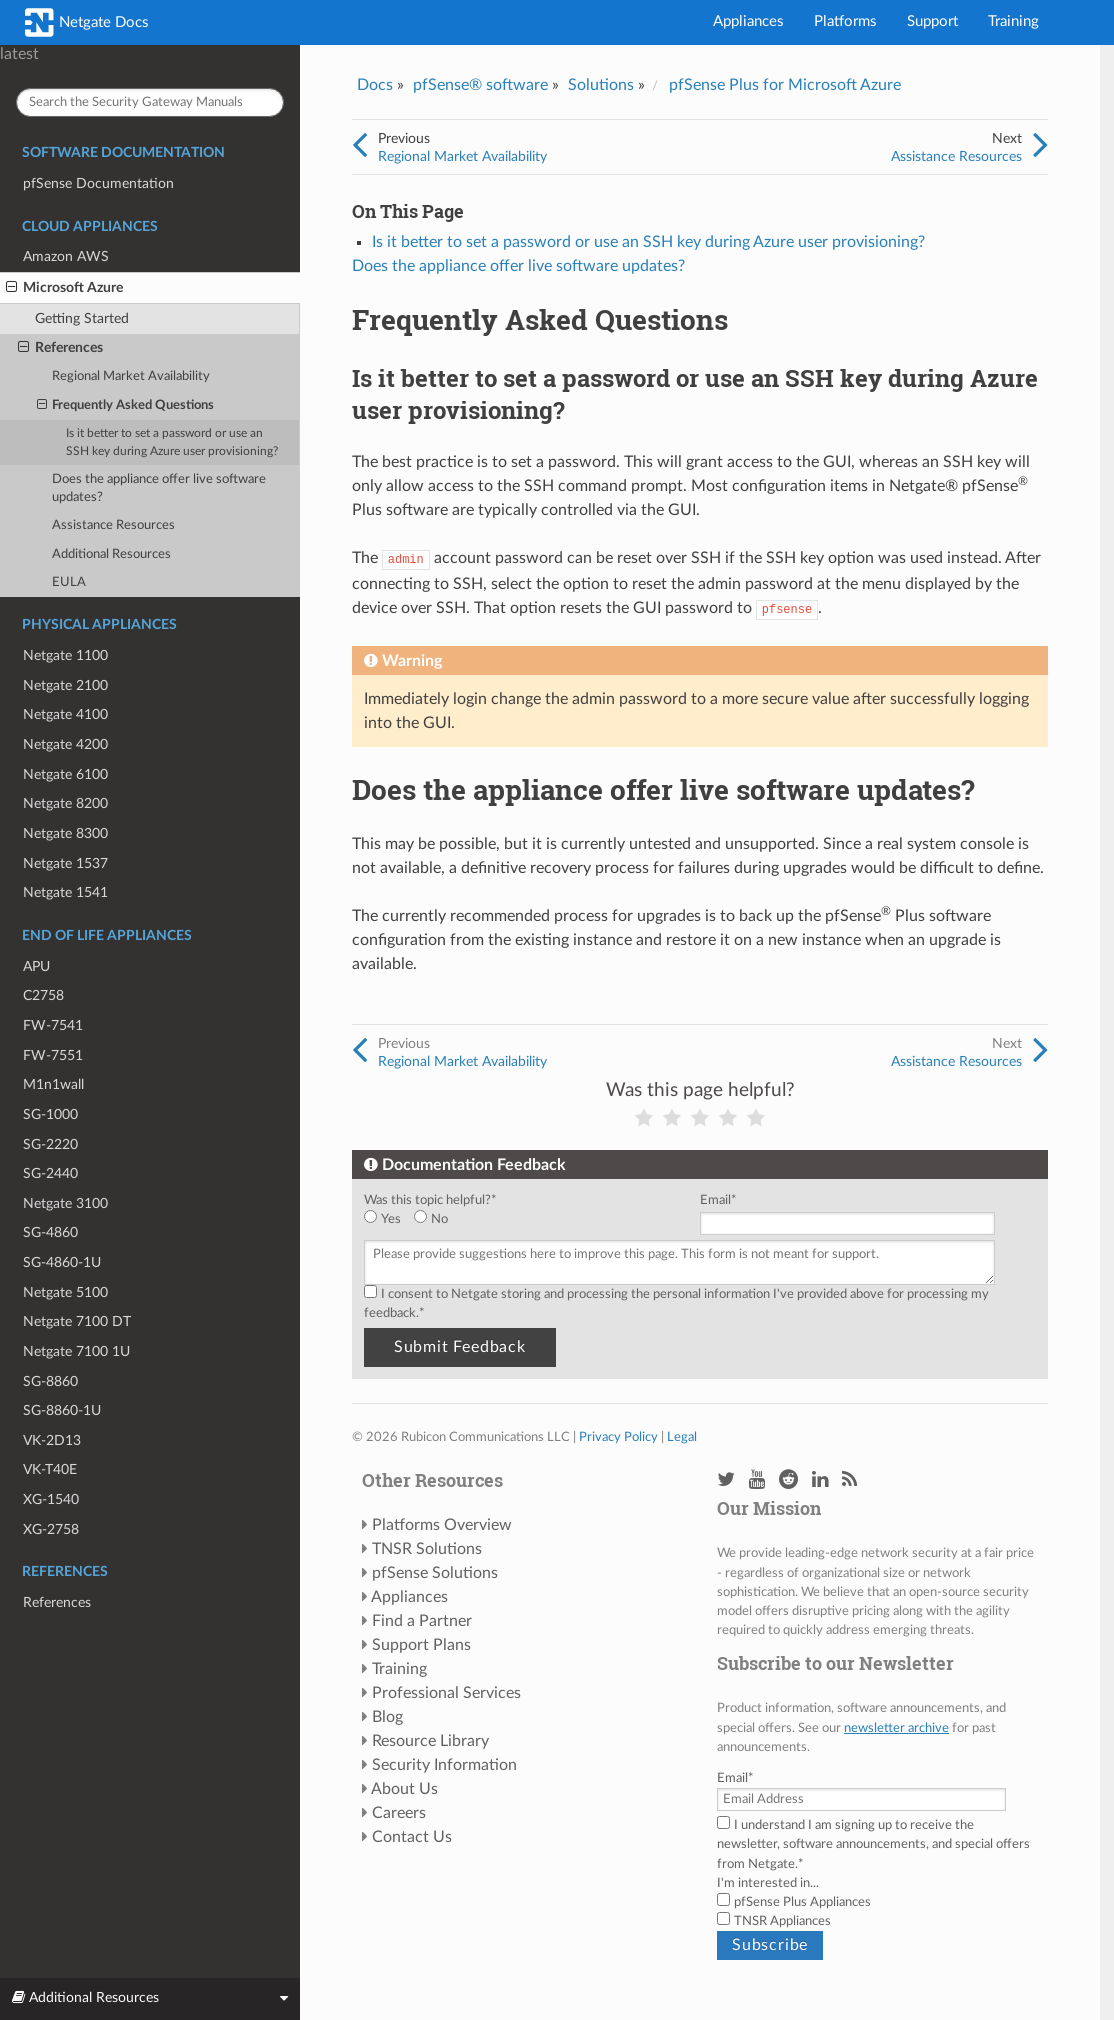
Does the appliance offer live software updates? (159, 488)
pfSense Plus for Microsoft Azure (785, 85)
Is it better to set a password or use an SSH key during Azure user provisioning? (172, 442)
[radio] (389, 1219)
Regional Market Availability (131, 376)
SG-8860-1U (62, 1410)
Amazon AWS (66, 256)
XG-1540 (51, 1499)
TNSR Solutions (427, 1549)
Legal (682, 1437)
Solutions (601, 85)
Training (1013, 21)
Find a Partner (422, 1621)
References (60, 348)
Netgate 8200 (65, 803)
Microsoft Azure (64, 288)
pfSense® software (480, 85)
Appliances (748, 21)
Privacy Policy (618, 1437)
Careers (399, 1813)
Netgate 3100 (65, 1203)
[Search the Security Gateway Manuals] (150, 102)
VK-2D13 (52, 1440)
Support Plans (421, 1645)
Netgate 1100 (65, 655)
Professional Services (446, 1693)
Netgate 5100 (65, 1292)
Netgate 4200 (65, 744)
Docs (375, 85)
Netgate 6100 (65, 774)
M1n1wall (53, 1084)
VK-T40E (50, 1469)
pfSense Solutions (435, 1573)
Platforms (845, 21)
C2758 (43, 995)
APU (36, 966)
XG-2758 (51, 1529)
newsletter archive (896, 1728)
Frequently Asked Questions (126, 406)
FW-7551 (53, 1055)
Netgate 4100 (65, 714)
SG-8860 (50, 1381)
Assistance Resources (113, 525)
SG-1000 (50, 1114)
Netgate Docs (87, 22)
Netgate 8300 (65, 833)
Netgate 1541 (65, 892)
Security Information (444, 1765)
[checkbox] (528, 1219)
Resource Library (430, 1741)
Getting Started (82, 318)
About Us (404, 1789)
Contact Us (412, 1837)
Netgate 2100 (65, 685)
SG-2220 (50, 1144)
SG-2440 (50, 1173)
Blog (387, 1717)
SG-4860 (50, 1232)
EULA (69, 582)
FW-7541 (53, 1025)
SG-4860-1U (62, 1262)
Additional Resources (111, 554)
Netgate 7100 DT (77, 1321)
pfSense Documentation (98, 183)
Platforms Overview (442, 1525)
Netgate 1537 (65, 863)
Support (932, 21)
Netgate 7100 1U (76, 1351)
